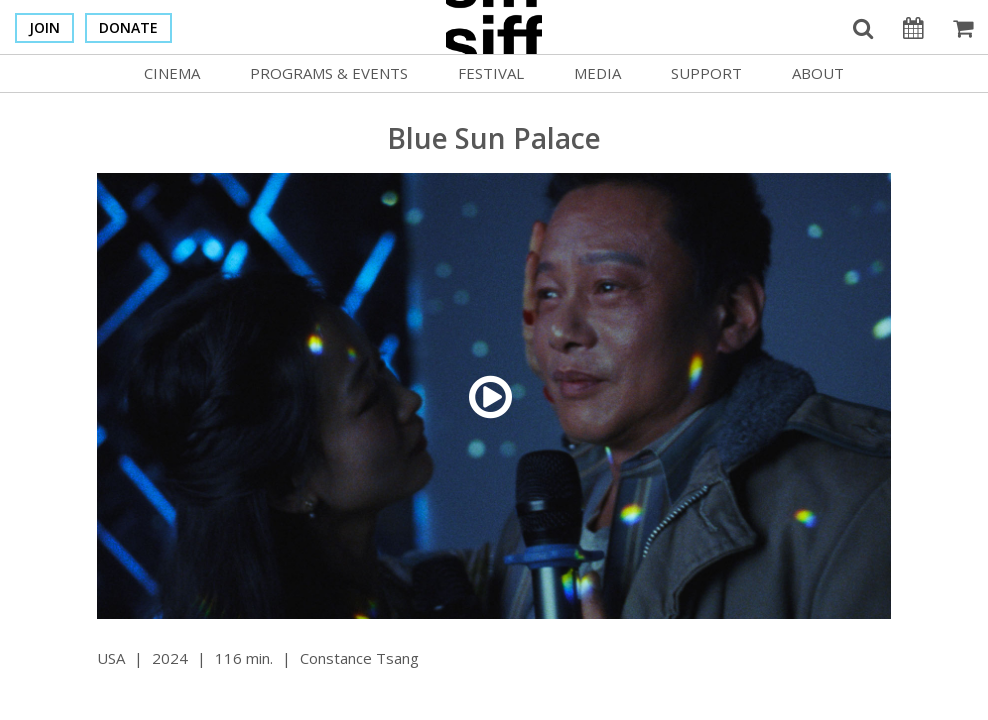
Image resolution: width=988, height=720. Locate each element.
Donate (128, 27)
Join (44, 27)
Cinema (172, 73)
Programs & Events (329, 73)
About (818, 73)
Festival (491, 73)
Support (706, 73)
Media (597, 73)
